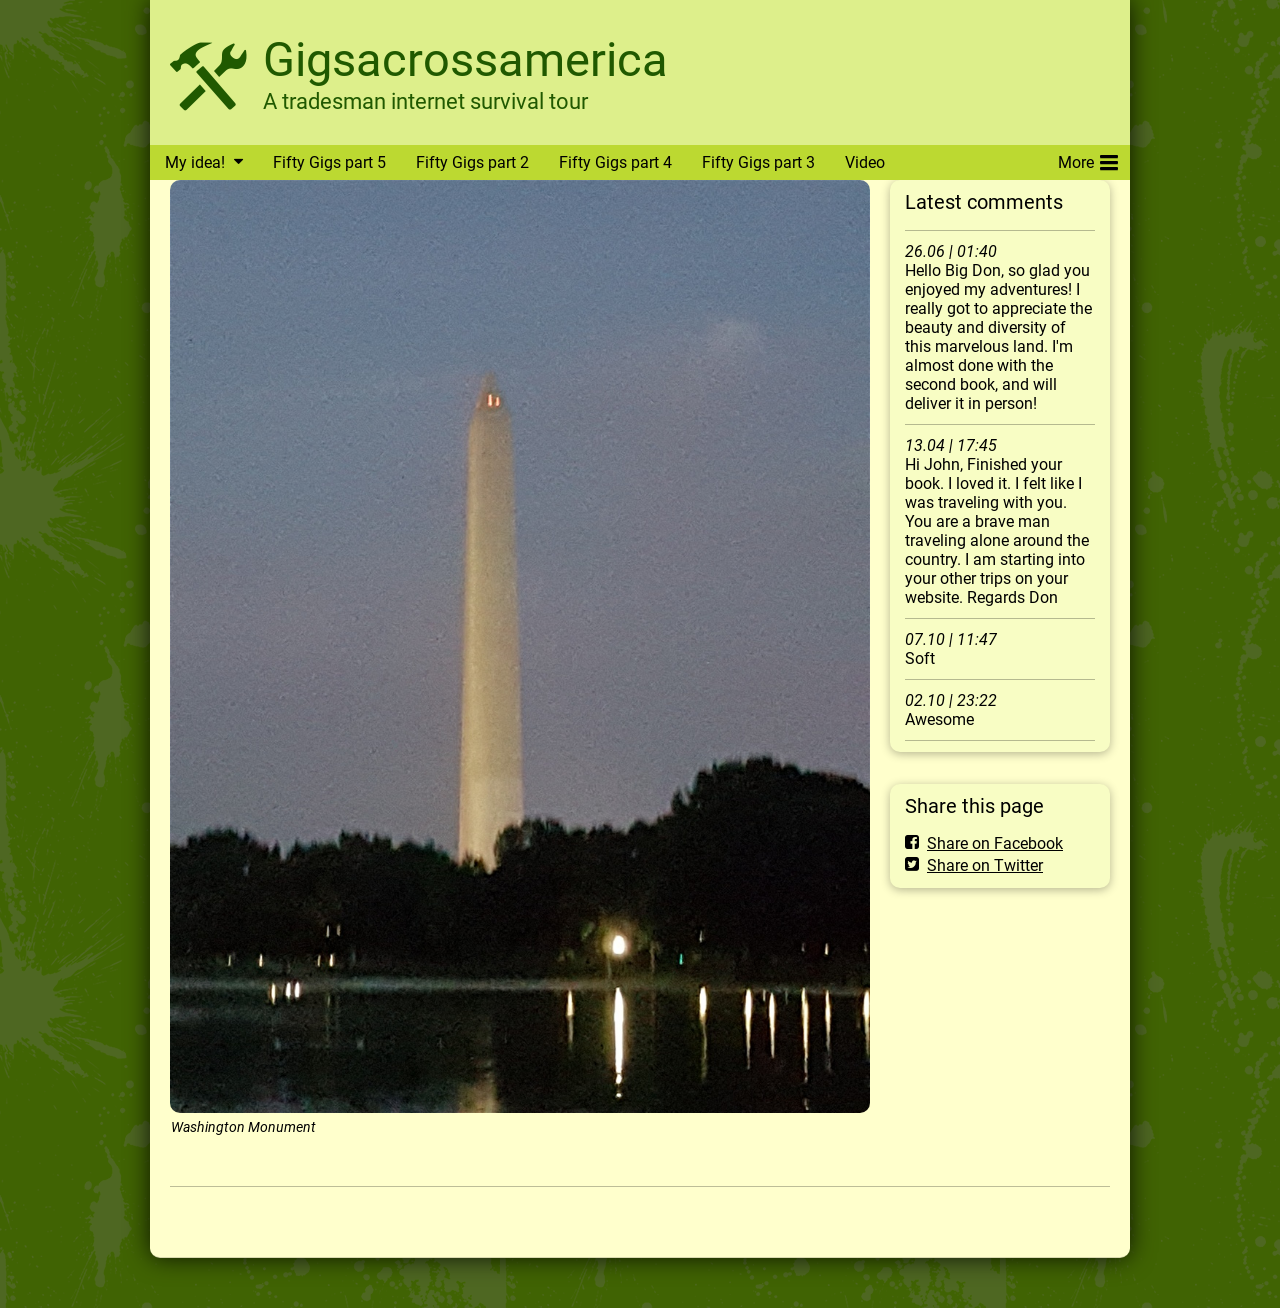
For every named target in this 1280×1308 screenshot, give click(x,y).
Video (865, 162)
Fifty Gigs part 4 (615, 162)
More (1088, 159)
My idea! (195, 162)
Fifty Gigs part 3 (758, 162)
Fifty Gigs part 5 (329, 162)
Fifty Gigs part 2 (472, 162)
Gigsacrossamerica (465, 59)
